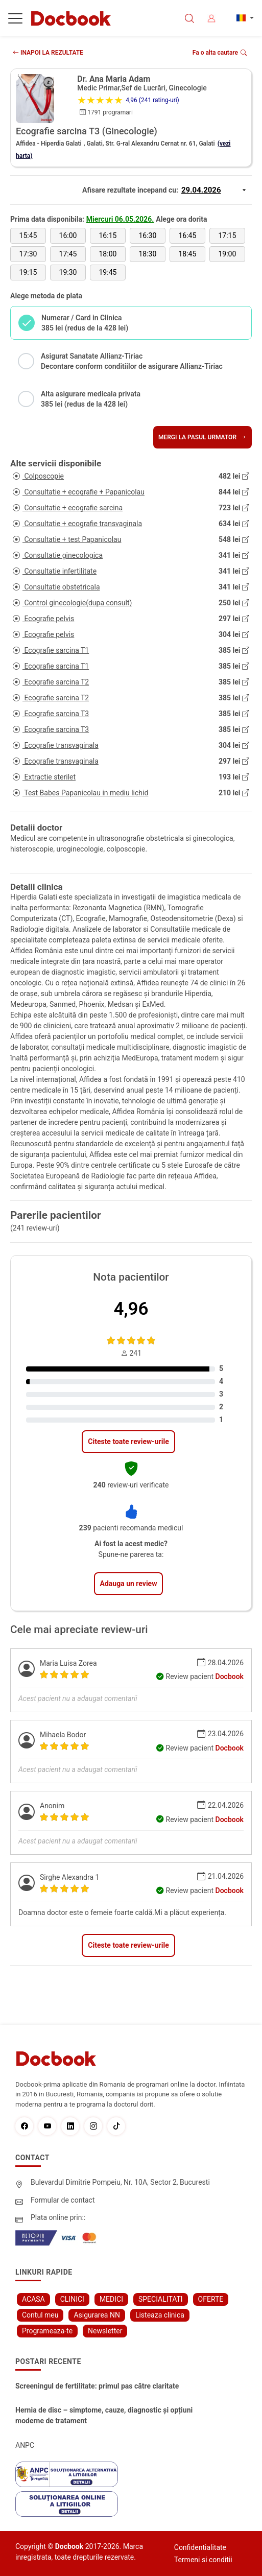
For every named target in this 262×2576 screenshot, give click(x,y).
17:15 (227, 235)
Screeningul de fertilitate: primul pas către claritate (97, 2386)
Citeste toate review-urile (128, 1441)
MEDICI (111, 2299)
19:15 (28, 272)
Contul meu (40, 2315)
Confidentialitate (200, 2547)
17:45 (68, 254)
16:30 (147, 235)
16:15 (108, 235)
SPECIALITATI (160, 2299)
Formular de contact (63, 2200)
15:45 (28, 235)
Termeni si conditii (203, 2560)
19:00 (227, 254)
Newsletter (105, 2331)
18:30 (147, 254)
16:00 (68, 235)
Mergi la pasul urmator (202, 437)
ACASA (33, 2299)
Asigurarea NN (97, 2315)
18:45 (187, 254)
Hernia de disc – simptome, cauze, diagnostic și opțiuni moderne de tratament (104, 2415)
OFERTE (211, 2299)
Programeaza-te (47, 2331)
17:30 (28, 254)
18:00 (108, 254)
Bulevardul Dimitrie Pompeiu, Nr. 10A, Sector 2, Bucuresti (120, 2182)
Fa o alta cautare (220, 52)
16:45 (187, 235)
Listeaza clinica (159, 2315)
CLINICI (72, 2299)
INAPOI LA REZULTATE (48, 52)
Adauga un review (128, 1583)
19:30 (68, 272)
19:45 (108, 272)
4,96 (130, 1308)
